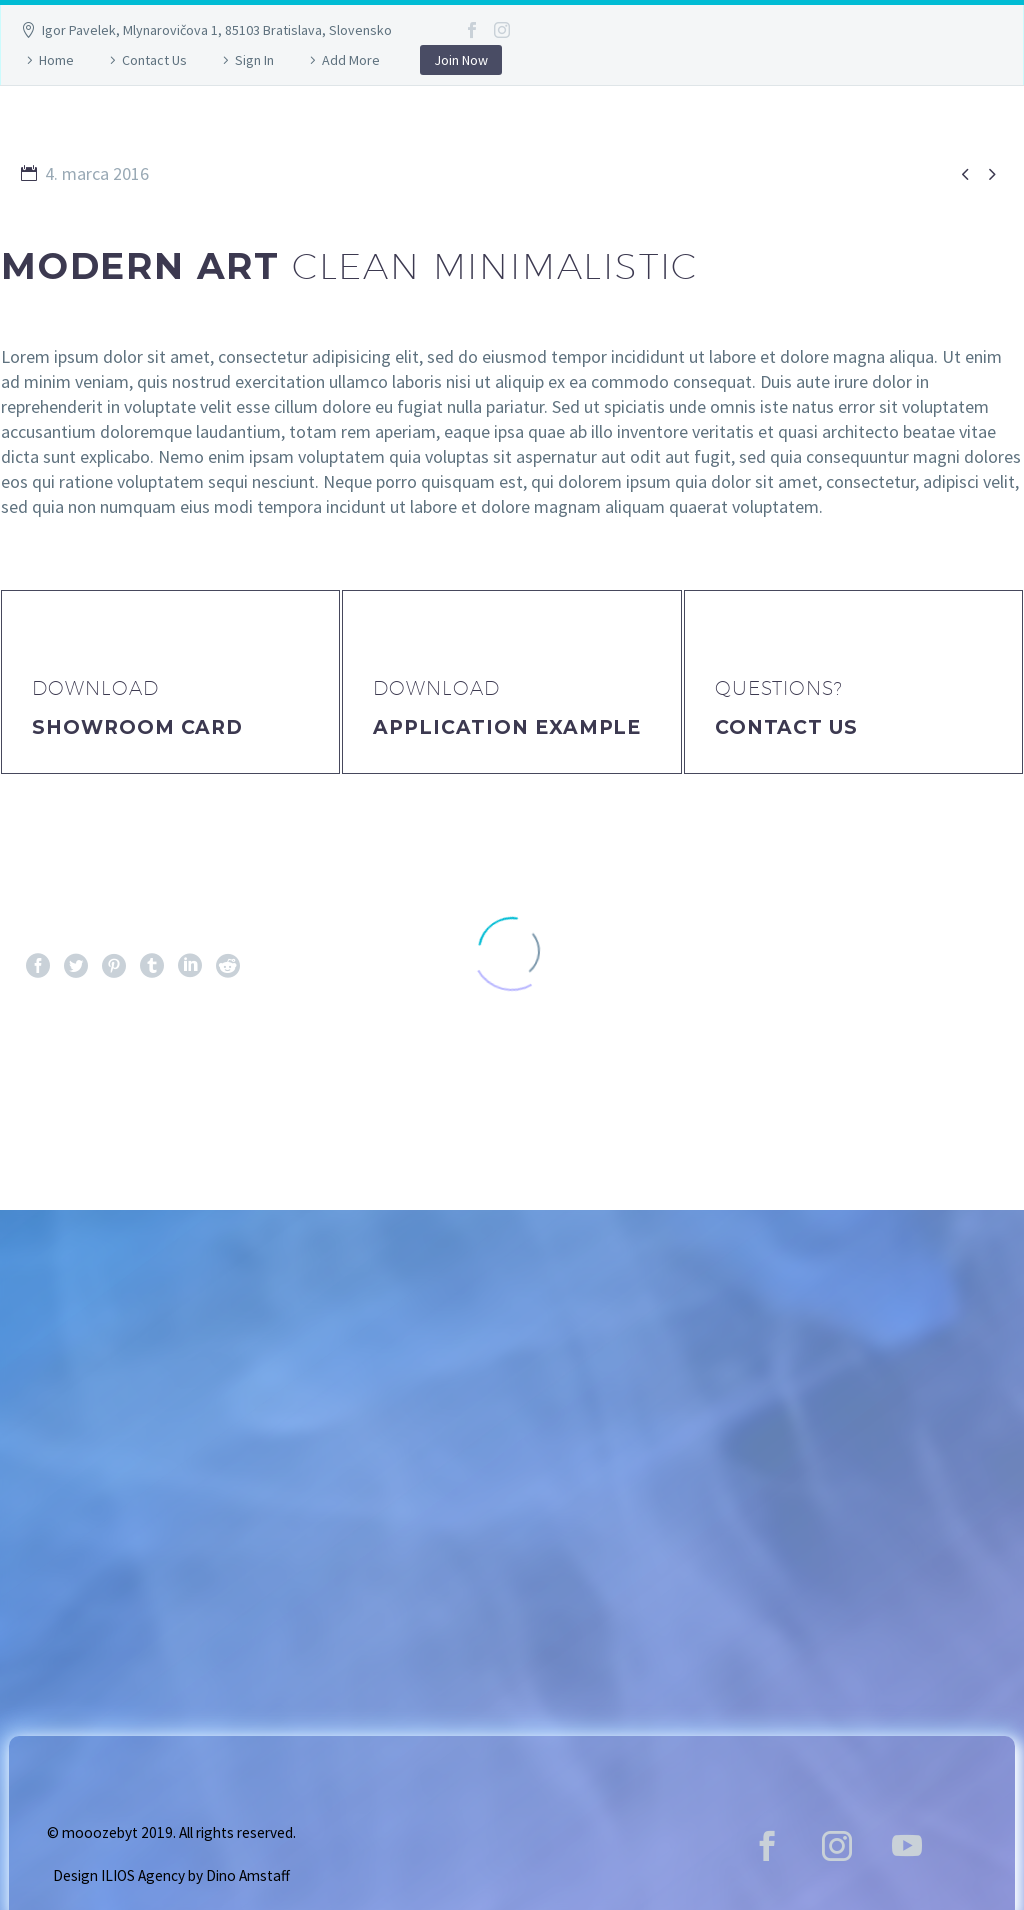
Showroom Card (137, 727)
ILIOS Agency (143, 1875)
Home (56, 60)
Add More (351, 60)
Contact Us (154, 60)
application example (507, 727)
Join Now (461, 60)
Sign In (254, 60)
